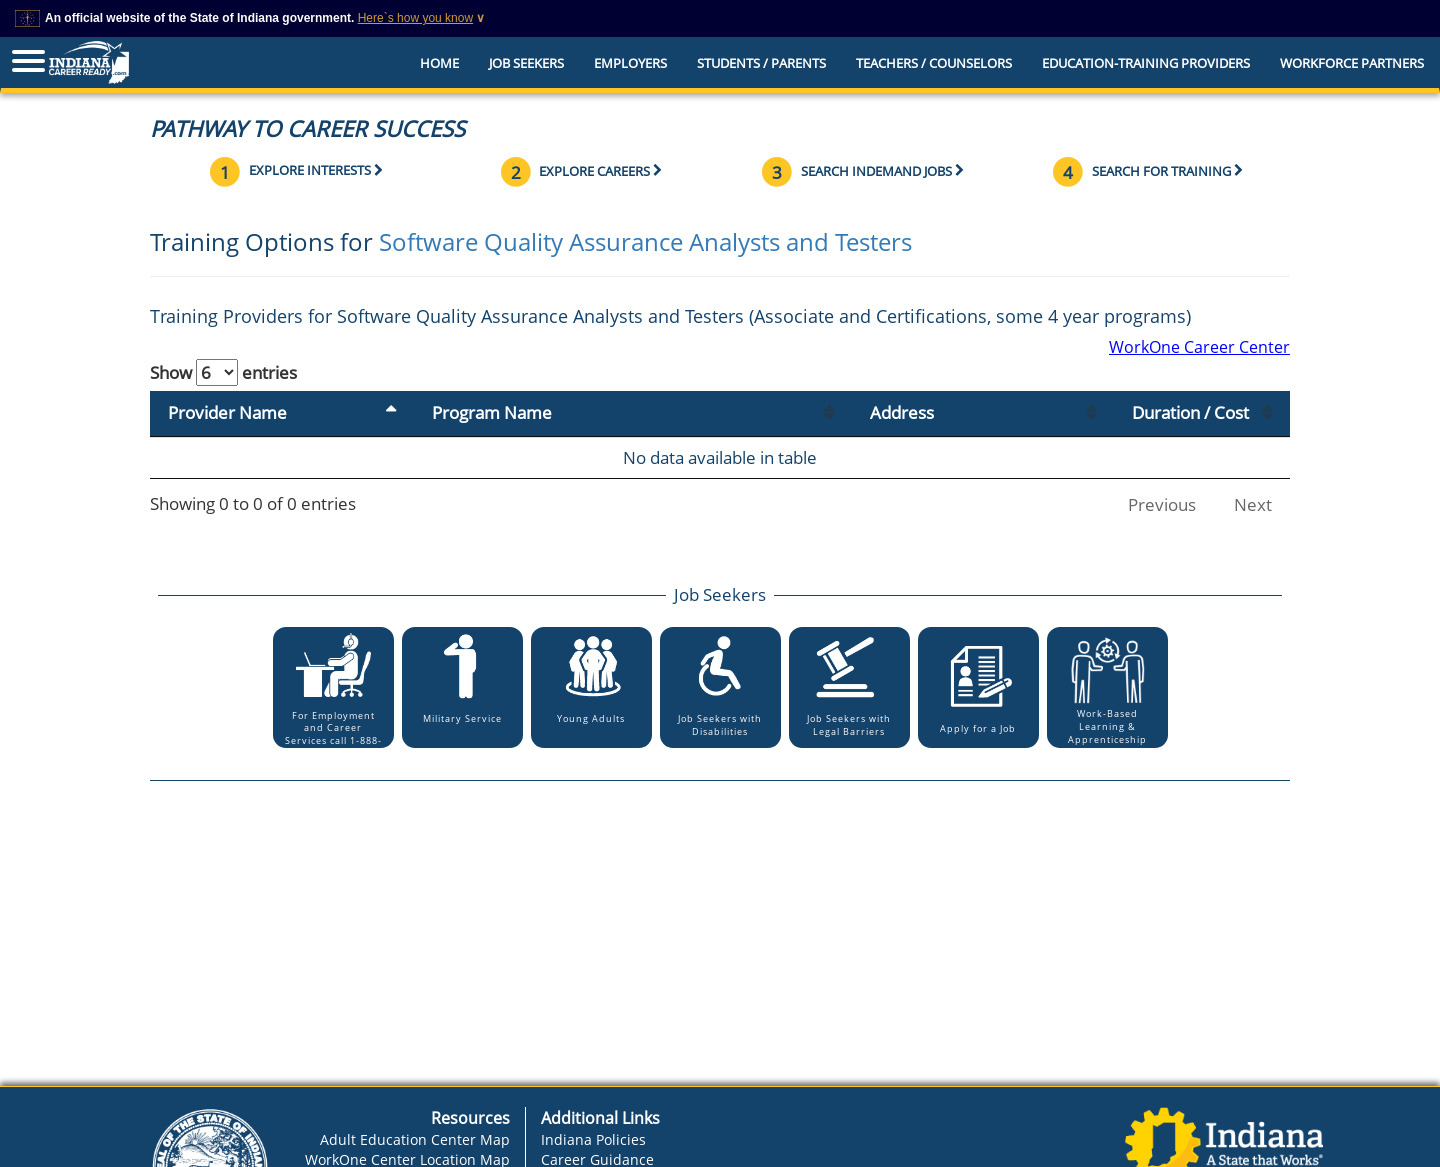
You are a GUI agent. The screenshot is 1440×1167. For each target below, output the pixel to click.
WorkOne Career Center (1199, 347)
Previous (1162, 504)
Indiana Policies (593, 1139)
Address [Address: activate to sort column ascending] (902, 412)
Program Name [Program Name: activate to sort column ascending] (492, 412)
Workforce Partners (1352, 63)
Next (1253, 504)
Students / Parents (761, 63)
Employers (630, 63)
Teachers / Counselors (934, 63)
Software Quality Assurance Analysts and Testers (645, 241)
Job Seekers (526, 63)
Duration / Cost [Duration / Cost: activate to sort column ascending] (1190, 412)
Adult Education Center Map (415, 1139)
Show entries (223, 372)
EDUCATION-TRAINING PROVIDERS (1146, 63)
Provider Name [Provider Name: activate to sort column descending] (227, 412)
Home (439, 63)
